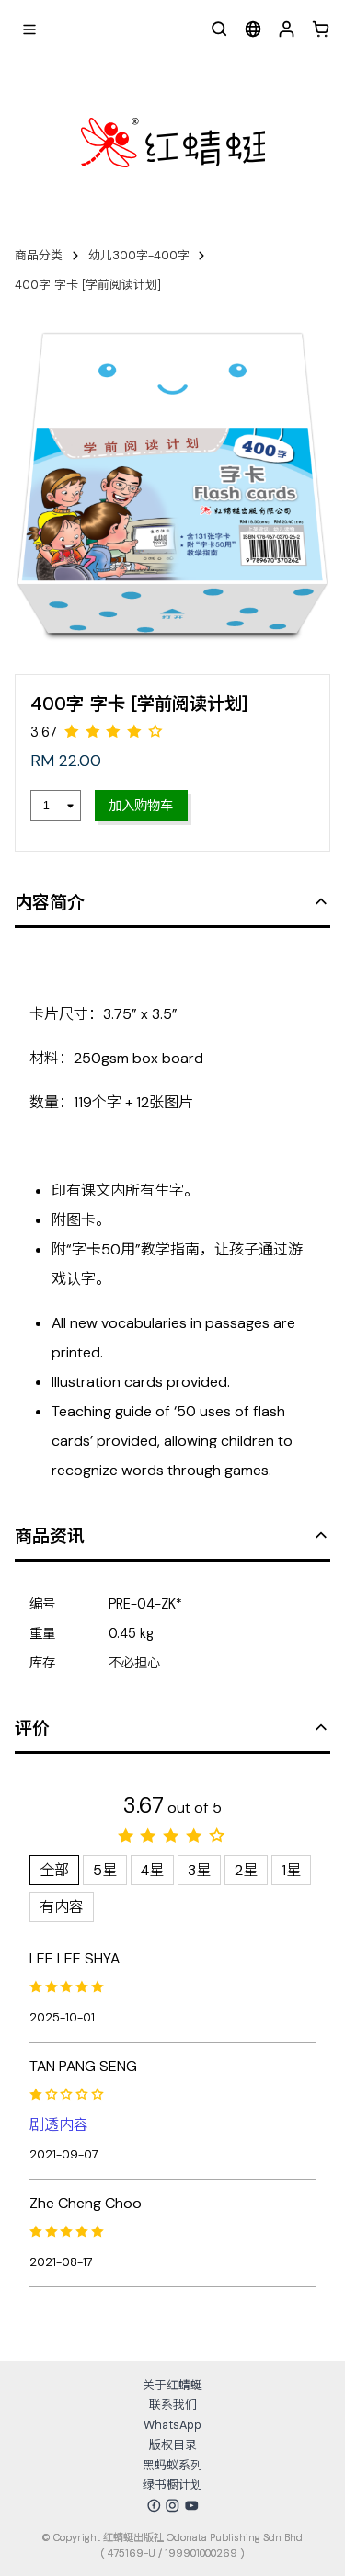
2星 (246, 1870)
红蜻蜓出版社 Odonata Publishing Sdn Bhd (203, 2537)
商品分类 (39, 255)
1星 (291, 1870)
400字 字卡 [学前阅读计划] (88, 284)
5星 (105, 1870)
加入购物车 (141, 805)
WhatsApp (172, 2425)
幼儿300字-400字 (139, 255)
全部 (54, 1870)
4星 (152, 1870)
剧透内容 (58, 2125)
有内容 (62, 1907)
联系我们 (173, 2404)
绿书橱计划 (172, 2484)
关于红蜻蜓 (172, 2385)
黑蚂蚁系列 (172, 2465)
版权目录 (173, 2445)
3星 (199, 1870)
